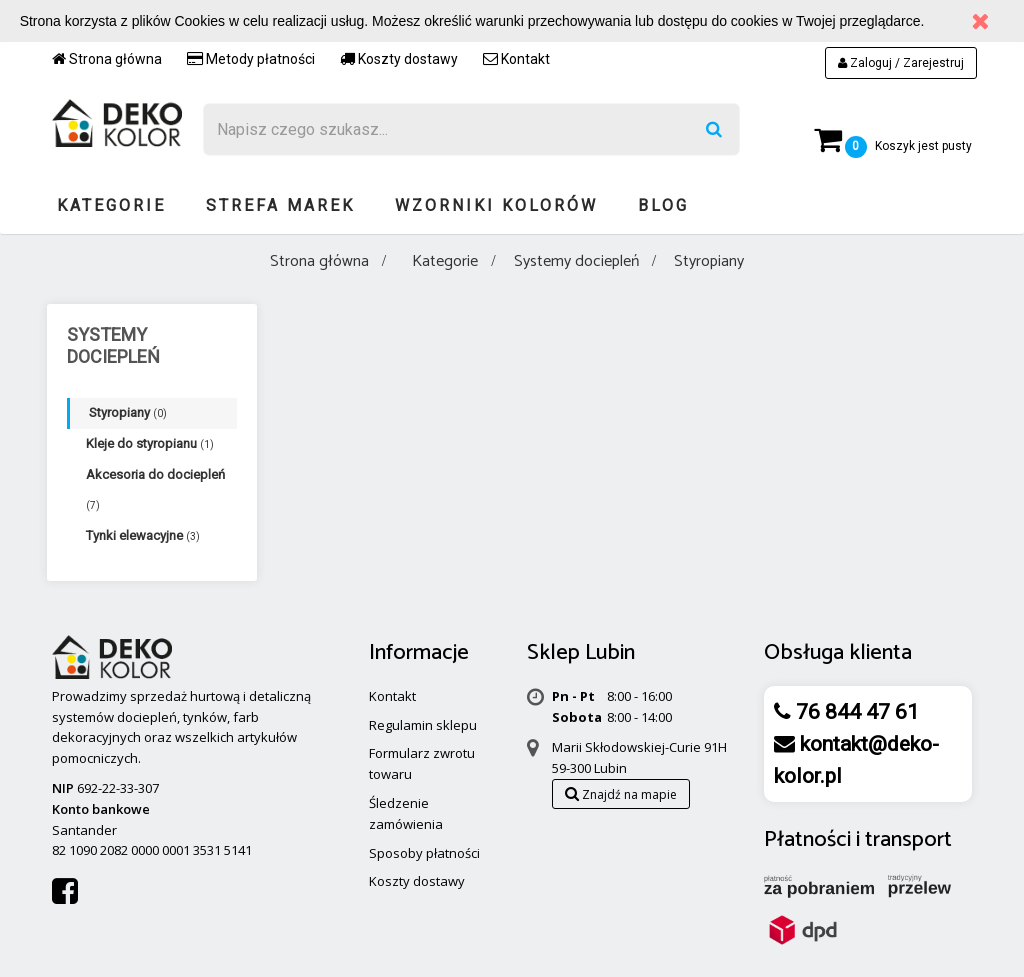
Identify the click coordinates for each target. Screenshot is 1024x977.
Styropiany (128, 412)
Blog (663, 205)
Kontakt (516, 59)
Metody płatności (251, 59)
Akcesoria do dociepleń (155, 489)
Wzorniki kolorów (496, 205)
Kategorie (111, 205)
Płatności (807, 840)
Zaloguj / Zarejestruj (901, 63)
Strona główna (107, 59)
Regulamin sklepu (423, 725)
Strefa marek (280, 205)
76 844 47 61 (855, 712)
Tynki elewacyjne (143, 535)
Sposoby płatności (424, 853)
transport (908, 840)
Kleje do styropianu (150, 443)
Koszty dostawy (399, 59)
